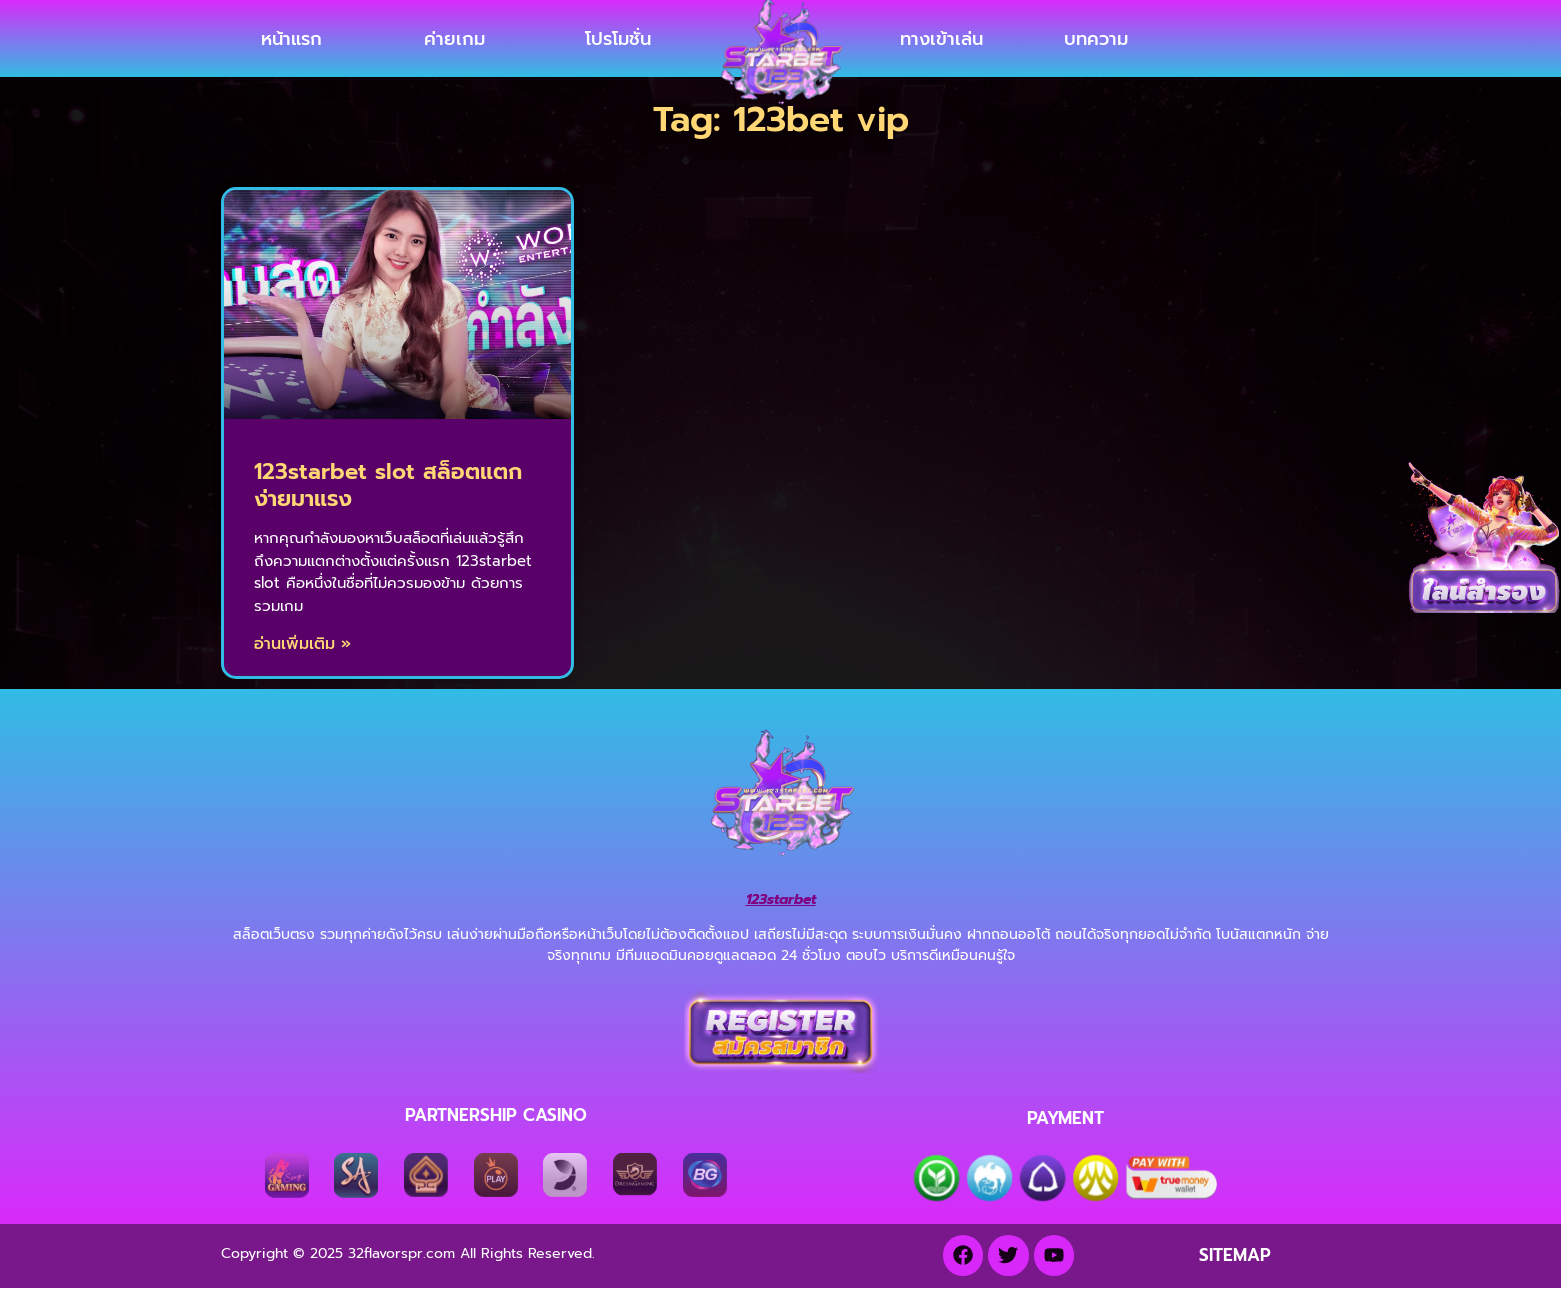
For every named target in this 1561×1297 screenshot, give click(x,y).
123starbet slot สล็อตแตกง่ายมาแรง (388, 499)
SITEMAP (1235, 1270)
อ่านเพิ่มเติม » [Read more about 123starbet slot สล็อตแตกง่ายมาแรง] (302, 659)
